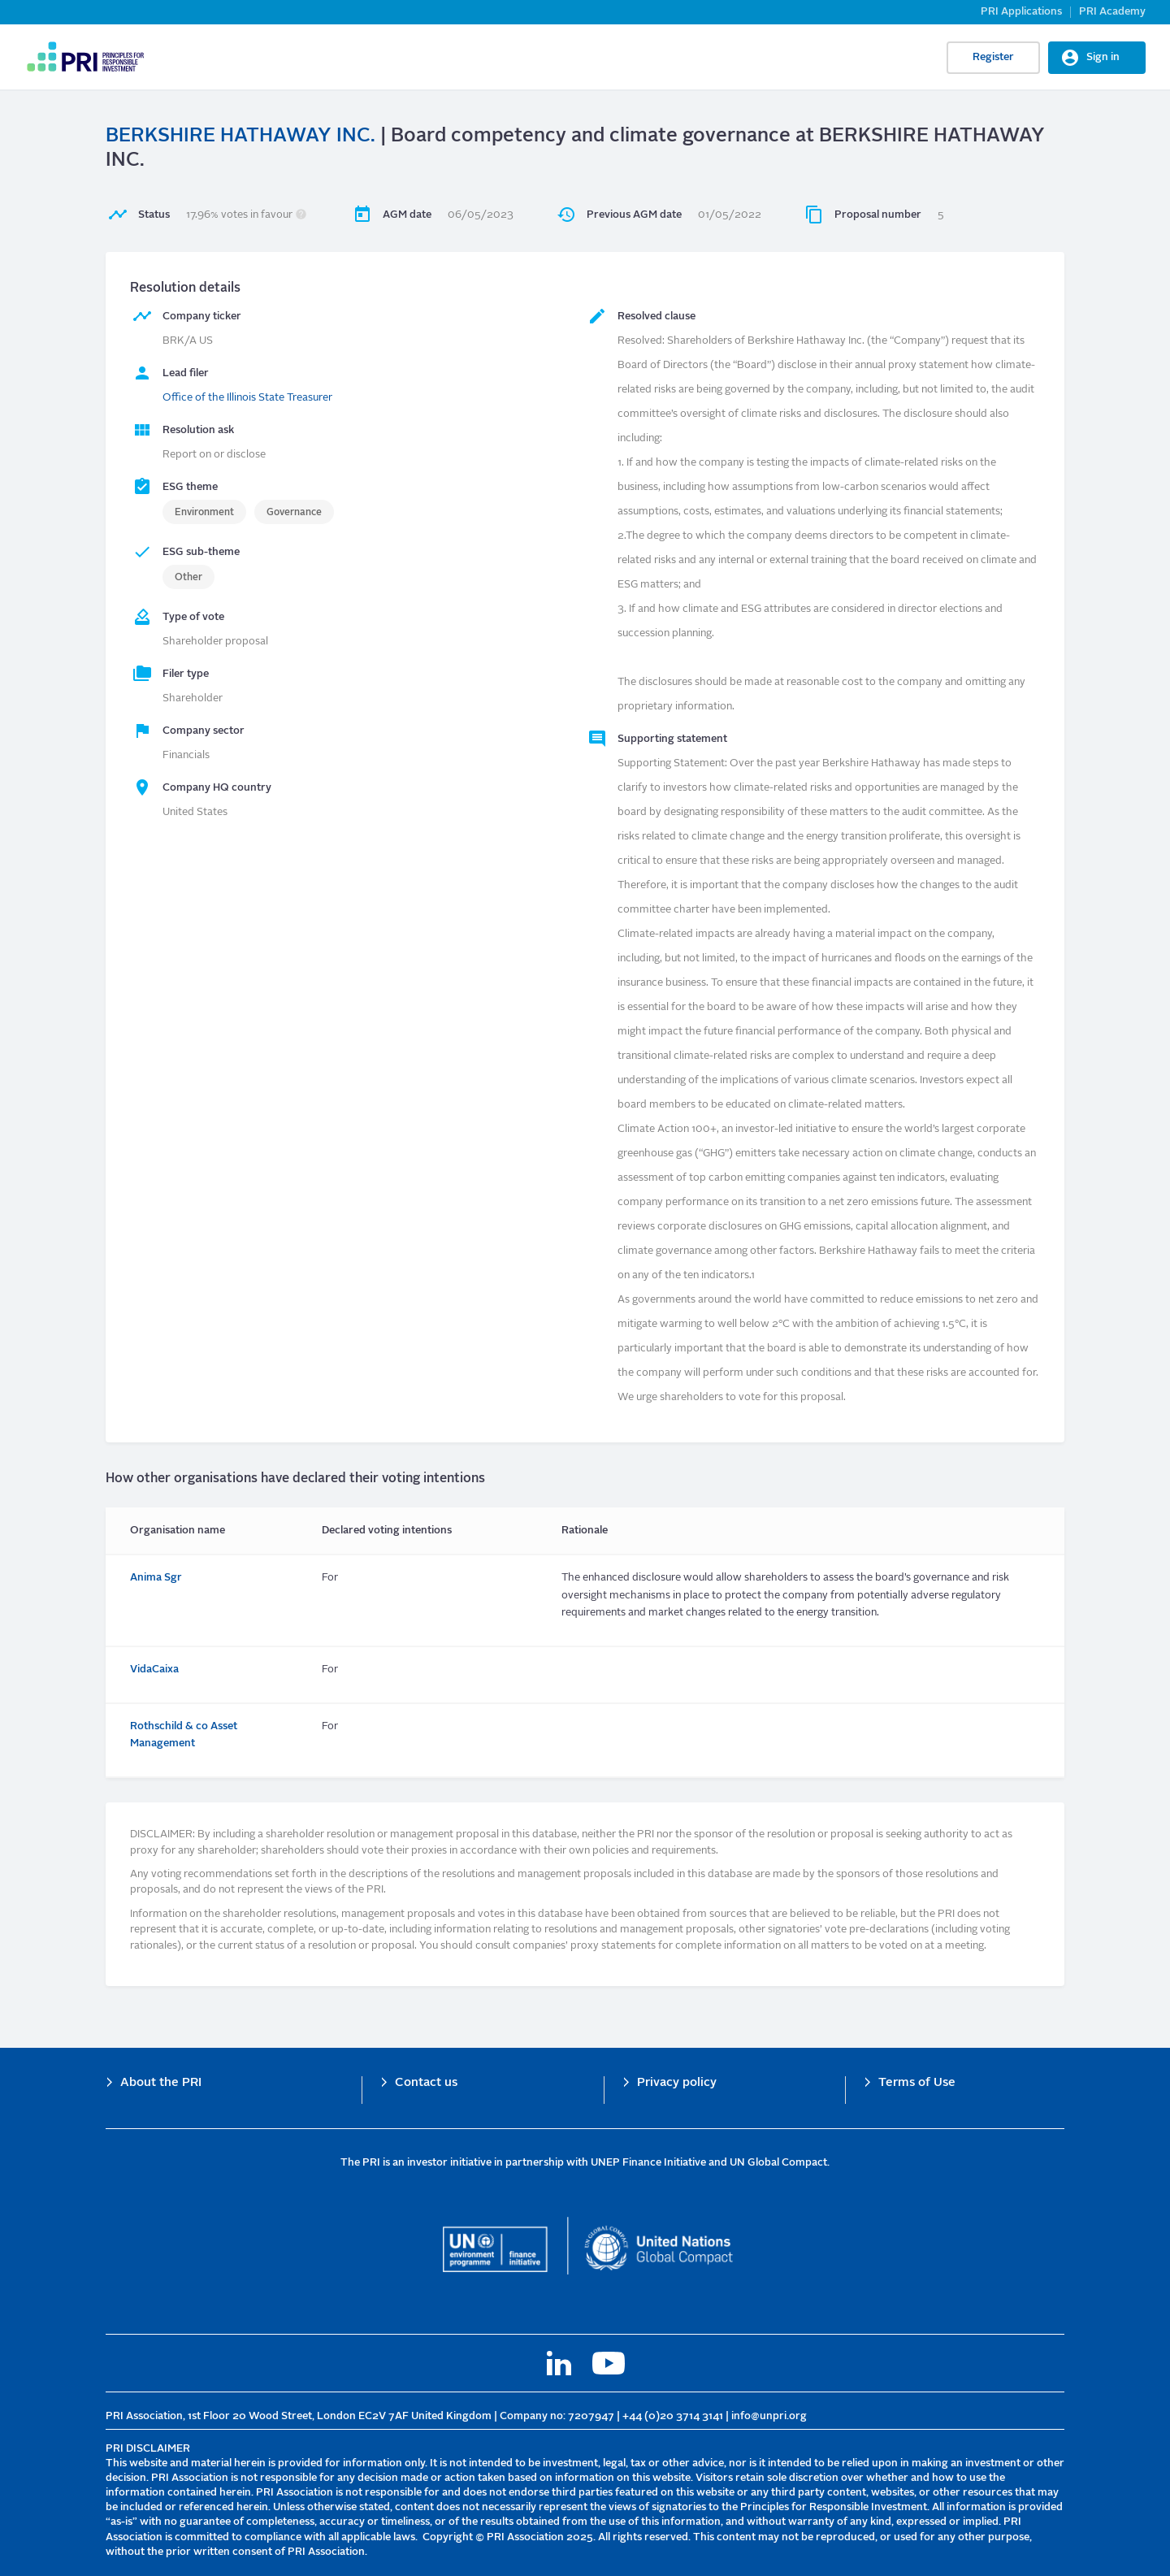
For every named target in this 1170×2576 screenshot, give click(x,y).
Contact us (426, 2083)
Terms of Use (917, 2083)
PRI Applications (1021, 12)
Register (993, 57)
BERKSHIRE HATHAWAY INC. (240, 136)
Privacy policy (677, 2083)
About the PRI (161, 2083)
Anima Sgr (156, 1577)
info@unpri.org (769, 2416)
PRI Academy (1112, 12)
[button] (301, 215)
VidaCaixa (154, 1669)
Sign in (1103, 57)
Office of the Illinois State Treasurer (247, 397)
